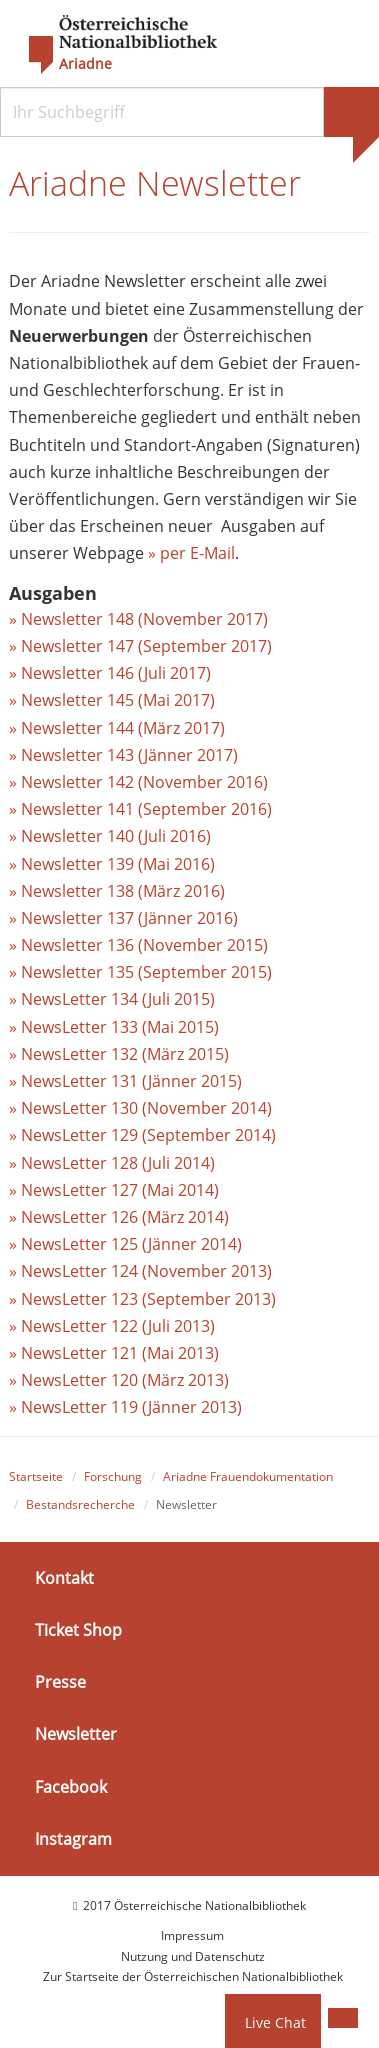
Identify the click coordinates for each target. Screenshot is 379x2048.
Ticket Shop (78, 1630)
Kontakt (64, 1578)
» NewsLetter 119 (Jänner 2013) (125, 1407)
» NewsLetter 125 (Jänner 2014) (125, 1244)
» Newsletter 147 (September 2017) (140, 646)
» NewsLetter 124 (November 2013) (140, 1271)
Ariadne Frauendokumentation (248, 1476)
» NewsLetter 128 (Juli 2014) (112, 1163)
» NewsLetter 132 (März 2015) (119, 1054)
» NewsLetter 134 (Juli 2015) (112, 999)
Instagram (73, 1839)
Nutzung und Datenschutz (193, 1956)
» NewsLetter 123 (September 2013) (142, 1299)
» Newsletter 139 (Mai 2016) (112, 864)
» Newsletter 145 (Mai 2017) (112, 700)
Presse (60, 1682)
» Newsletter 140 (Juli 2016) (110, 836)
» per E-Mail (191, 553)
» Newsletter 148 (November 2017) (138, 619)
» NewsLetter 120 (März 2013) (119, 1380)
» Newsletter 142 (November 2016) (138, 782)
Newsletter (76, 1734)
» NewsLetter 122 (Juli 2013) (112, 1326)
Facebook (71, 1786)
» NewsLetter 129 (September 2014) (142, 1135)
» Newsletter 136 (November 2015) (138, 945)
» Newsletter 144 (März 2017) (117, 728)
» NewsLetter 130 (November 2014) (140, 1108)
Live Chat (275, 2022)
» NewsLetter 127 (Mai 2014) (114, 1190)
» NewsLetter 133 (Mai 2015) (114, 1027)
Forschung (113, 1476)
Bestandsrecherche (80, 1504)
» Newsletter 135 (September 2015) (140, 972)
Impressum (192, 1935)
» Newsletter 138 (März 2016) (117, 891)
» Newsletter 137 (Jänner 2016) (123, 918)
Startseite (36, 1476)
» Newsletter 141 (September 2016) (140, 809)
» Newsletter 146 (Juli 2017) (110, 673)
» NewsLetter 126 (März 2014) (119, 1217)
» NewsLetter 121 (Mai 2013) (114, 1353)
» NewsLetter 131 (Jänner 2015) (125, 1081)
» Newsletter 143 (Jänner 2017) (123, 755)
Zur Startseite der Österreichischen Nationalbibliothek (193, 1976)
